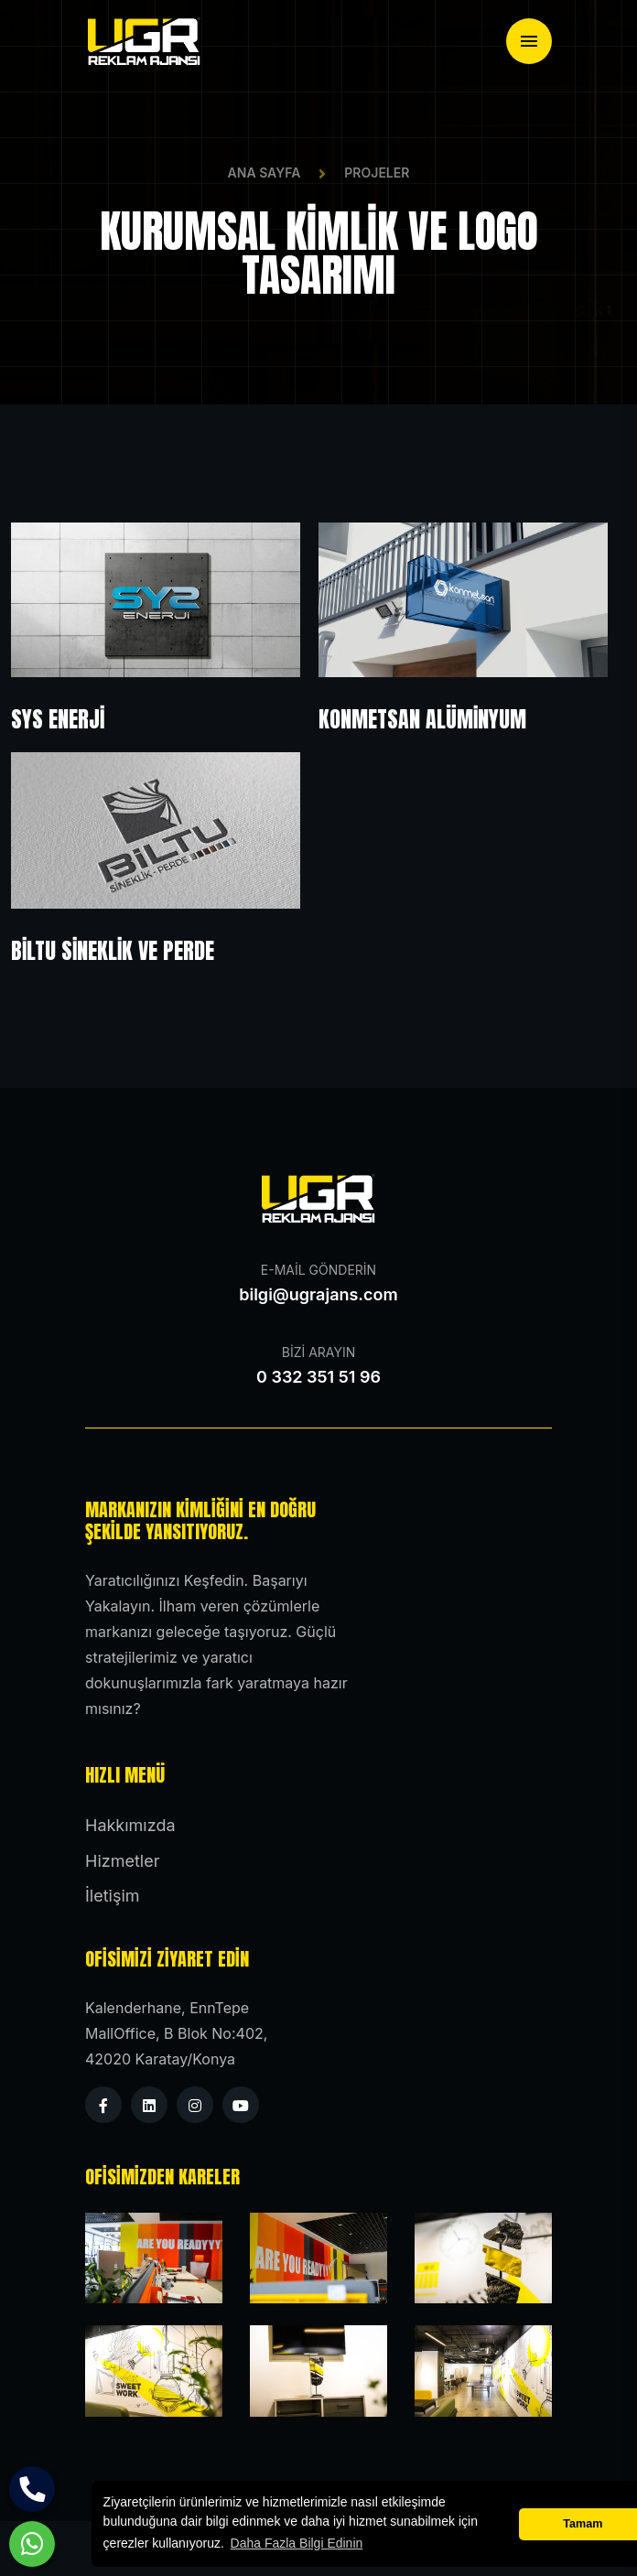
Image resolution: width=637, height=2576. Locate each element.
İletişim (112, 1895)
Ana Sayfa (264, 172)
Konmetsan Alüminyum (422, 719)
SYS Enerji (57, 719)
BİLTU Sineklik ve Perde (112, 950)
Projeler (376, 172)
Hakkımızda (130, 1825)
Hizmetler (122, 1860)
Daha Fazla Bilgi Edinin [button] (297, 2543)
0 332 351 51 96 (318, 1376)
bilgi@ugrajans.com (318, 1294)
